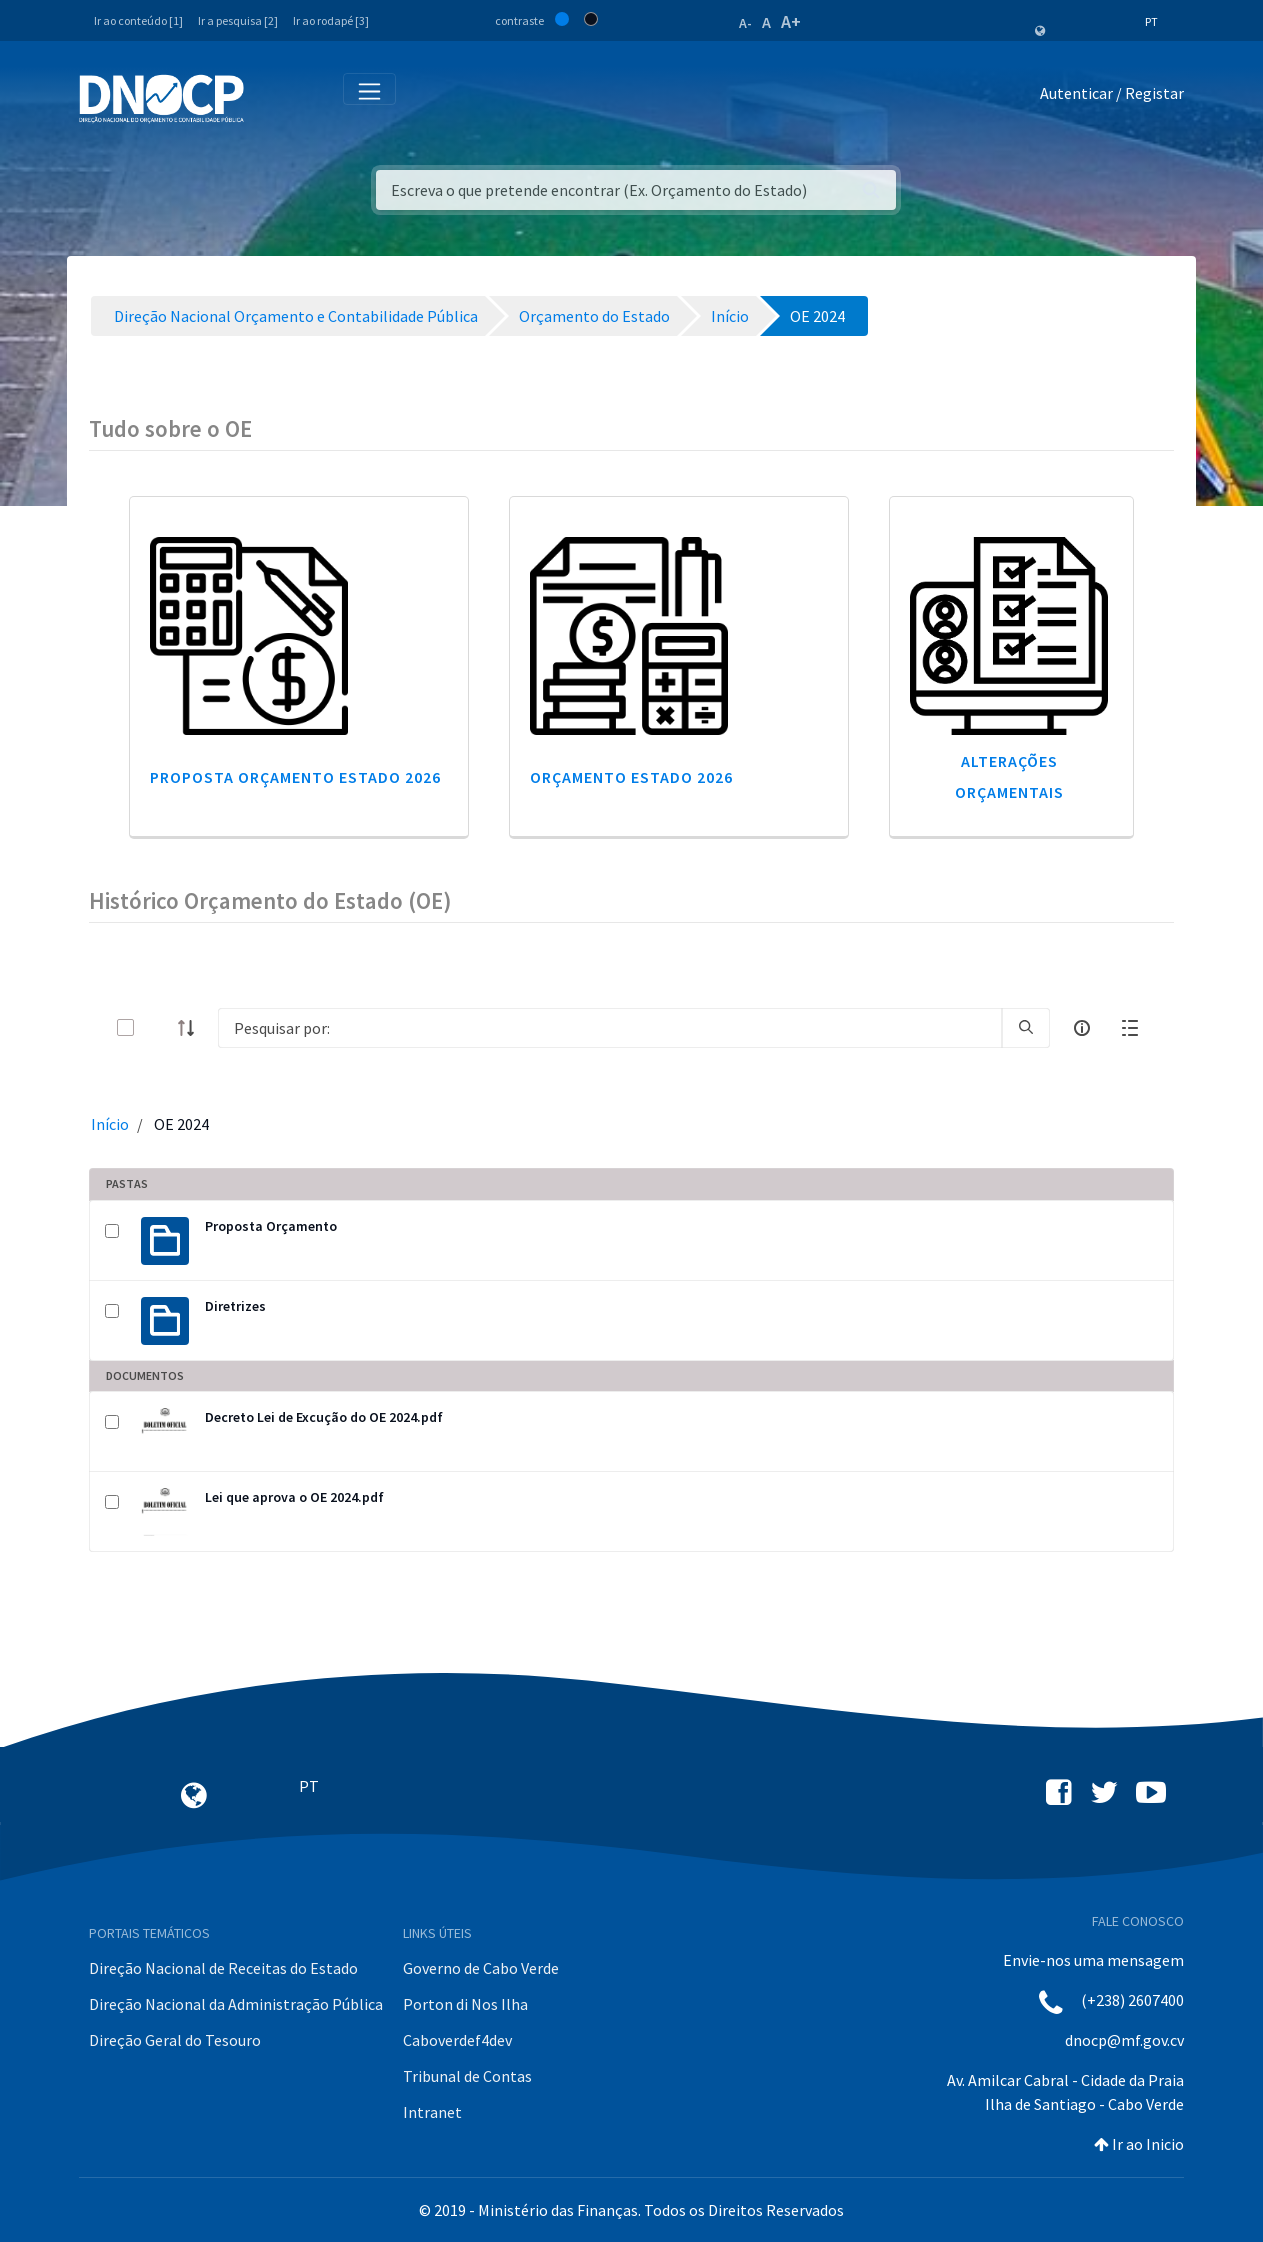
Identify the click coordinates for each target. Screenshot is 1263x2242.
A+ (791, 21)
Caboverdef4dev (457, 2040)
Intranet (432, 2112)
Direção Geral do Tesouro (175, 2040)
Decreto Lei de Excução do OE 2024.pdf (324, 1417)
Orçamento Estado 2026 (631, 777)
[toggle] (158, 1027)
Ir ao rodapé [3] (331, 20)
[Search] (610, 1028)
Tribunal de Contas (467, 2076)
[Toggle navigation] (270, 97)
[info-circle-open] (1082, 1028)
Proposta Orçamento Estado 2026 (295, 777)
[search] (1026, 1028)
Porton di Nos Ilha (465, 2004)
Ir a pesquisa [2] (238, 20)
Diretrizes (235, 1306)
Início (110, 1124)
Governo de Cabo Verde (481, 1968)
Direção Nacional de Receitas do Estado (223, 1968)
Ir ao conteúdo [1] (138, 20)
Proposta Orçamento (271, 1226)
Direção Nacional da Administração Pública (236, 2004)
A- (745, 23)
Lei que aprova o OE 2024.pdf (294, 1497)
